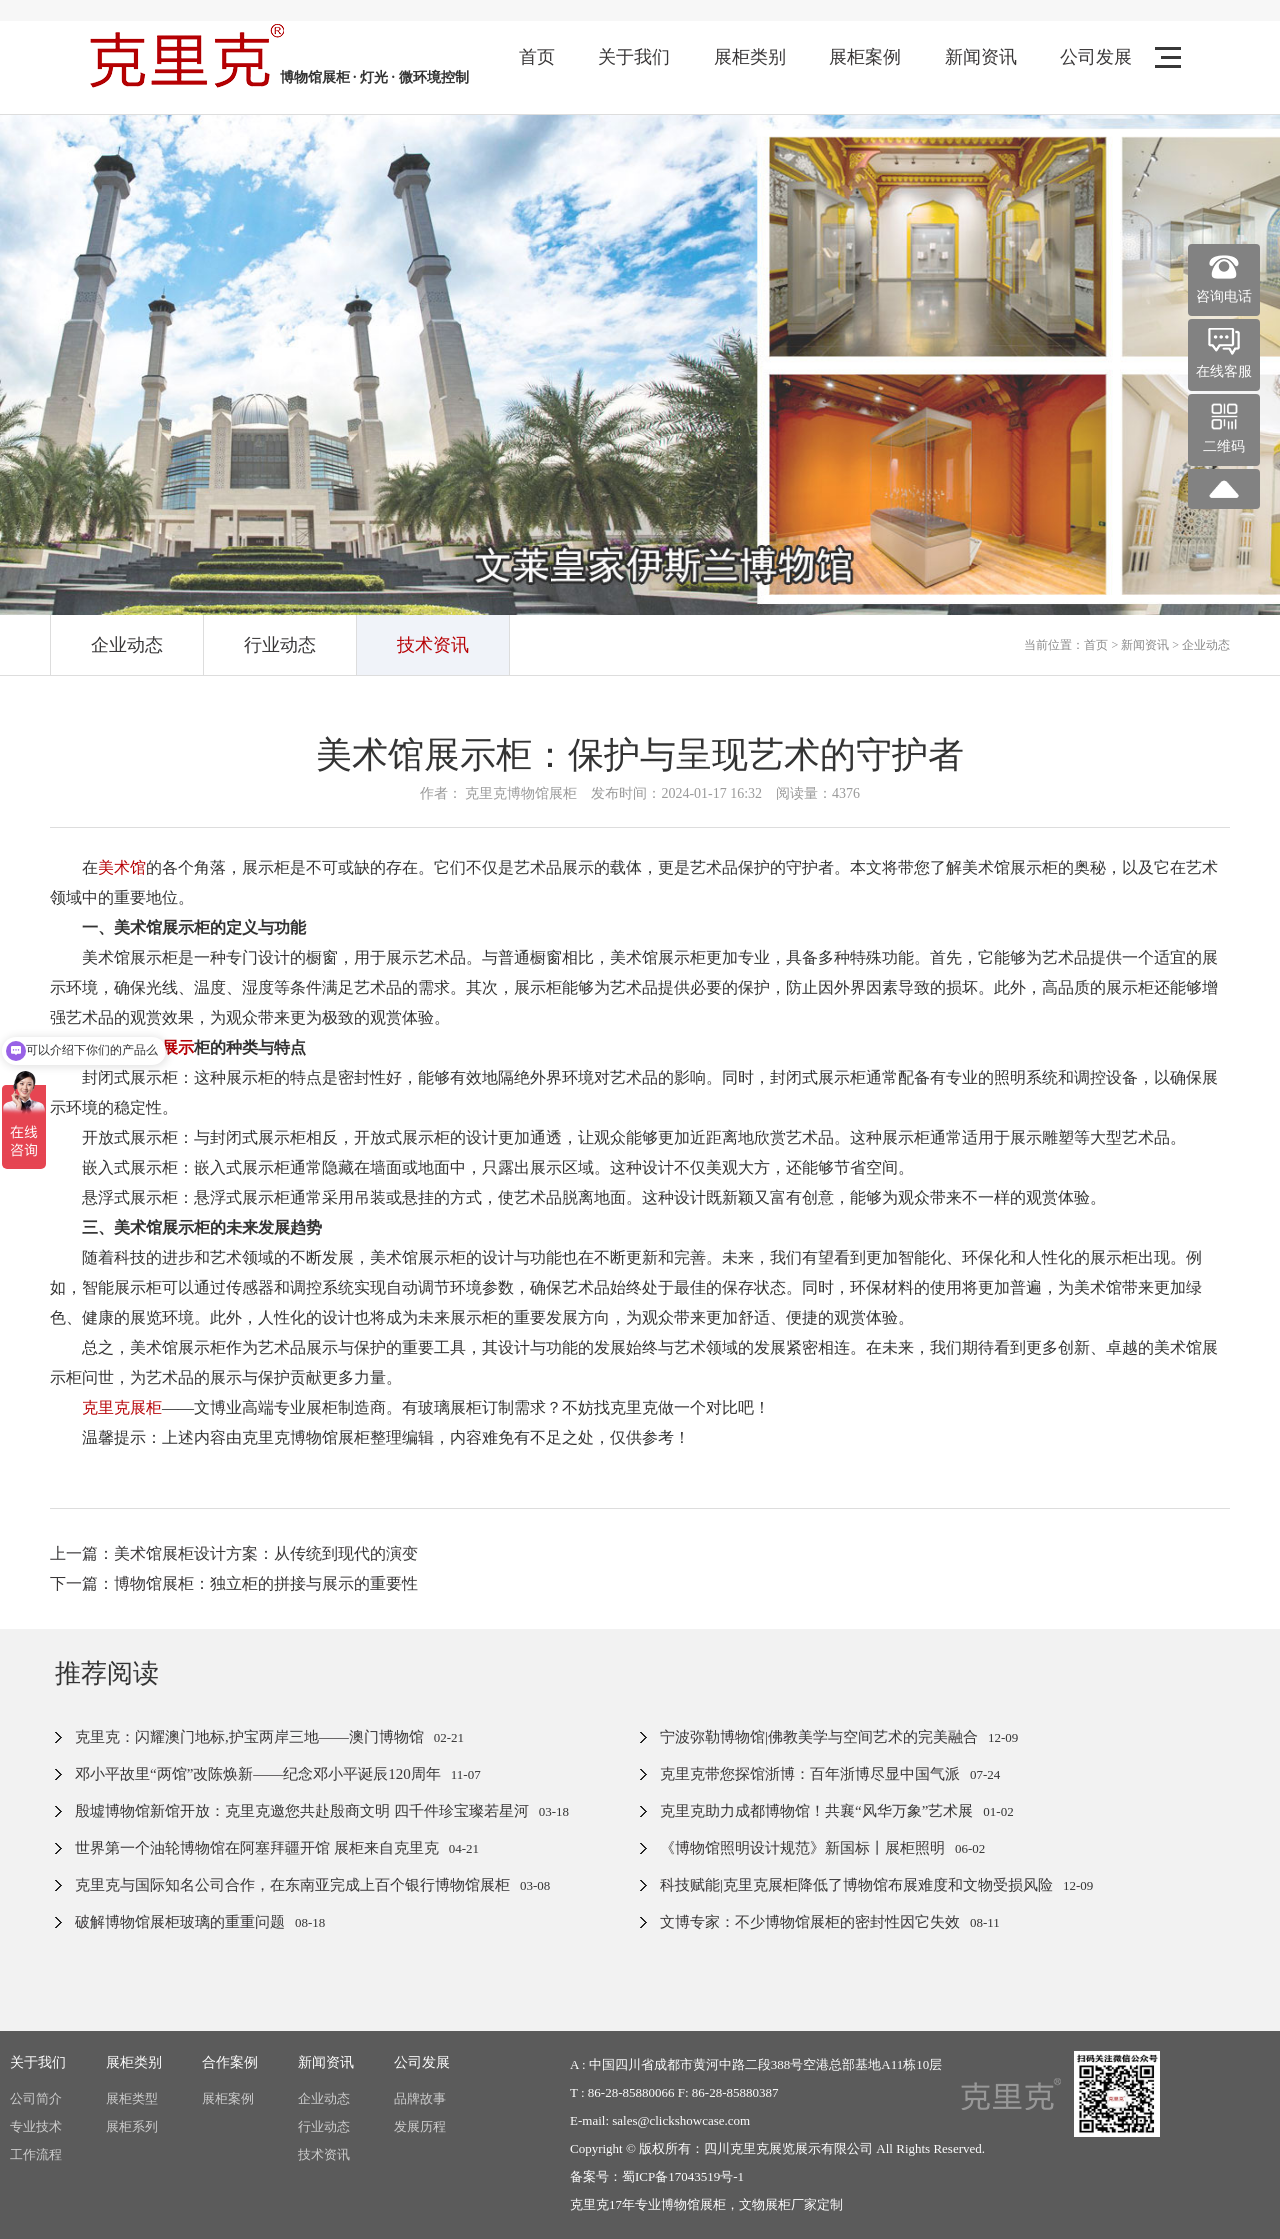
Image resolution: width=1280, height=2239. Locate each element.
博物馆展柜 (693, 2204)
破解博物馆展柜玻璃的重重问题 (180, 1922)
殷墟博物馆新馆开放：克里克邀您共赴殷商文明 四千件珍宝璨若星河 (302, 1811)
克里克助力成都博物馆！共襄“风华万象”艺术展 (816, 1811)
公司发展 (1096, 57)
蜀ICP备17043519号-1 (683, 2176)
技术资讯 (433, 645)
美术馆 (122, 867)
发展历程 (420, 2126)
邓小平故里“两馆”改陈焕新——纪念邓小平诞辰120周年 (258, 1774)
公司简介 (36, 2098)
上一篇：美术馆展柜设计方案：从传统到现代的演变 (234, 1553)
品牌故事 (420, 2098)
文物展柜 (765, 2204)
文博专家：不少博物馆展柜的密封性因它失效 (810, 1922)
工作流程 (36, 2154)
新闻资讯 (981, 57)
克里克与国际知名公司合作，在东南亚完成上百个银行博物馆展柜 (292, 1885)
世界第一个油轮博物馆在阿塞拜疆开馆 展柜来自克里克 (257, 1848)
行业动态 (280, 645)
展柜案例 (865, 57)
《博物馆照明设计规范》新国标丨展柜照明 (802, 1848)
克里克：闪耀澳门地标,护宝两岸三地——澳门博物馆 (249, 1737)
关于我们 (634, 57)
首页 (537, 57)
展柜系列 (132, 2126)
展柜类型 (132, 2098)
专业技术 (36, 2126)
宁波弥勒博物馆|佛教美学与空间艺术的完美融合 (819, 1737)
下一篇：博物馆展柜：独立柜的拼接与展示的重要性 (234, 1583)
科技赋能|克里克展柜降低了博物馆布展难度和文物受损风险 (856, 1885)
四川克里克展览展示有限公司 (788, 2148)
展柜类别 (750, 57)
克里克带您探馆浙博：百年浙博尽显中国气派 (810, 1774)
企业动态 (127, 645)
